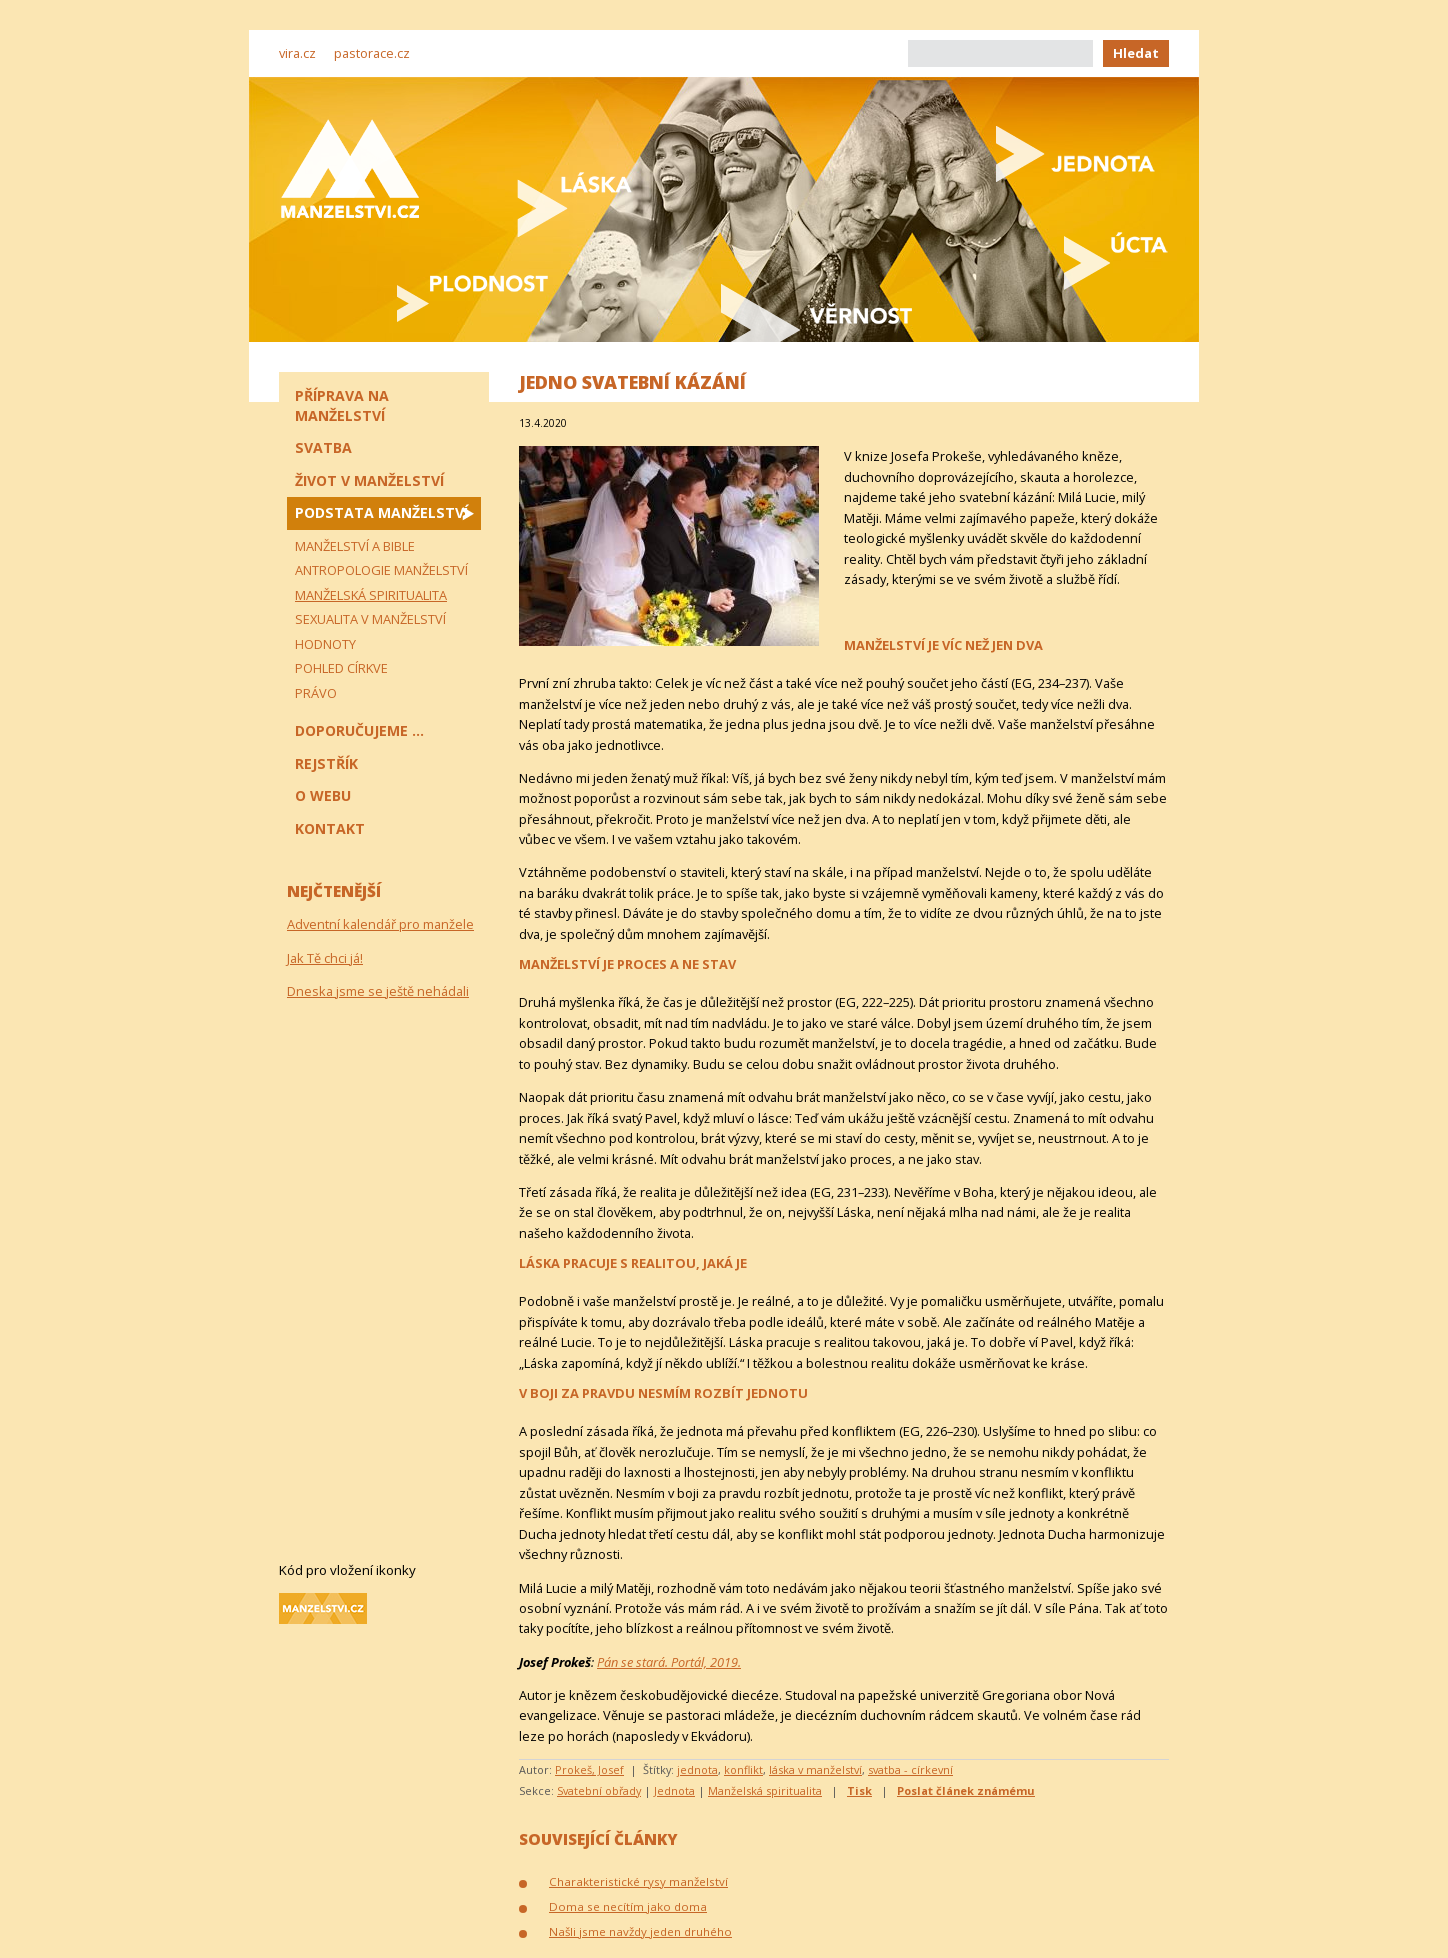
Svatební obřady (599, 1790)
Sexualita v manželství (370, 619)
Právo (316, 693)
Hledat (1136, 53)
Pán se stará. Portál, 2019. (669, 1662)
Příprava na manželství (342, 405)
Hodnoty (325, 644)
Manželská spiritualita (765, 1790)
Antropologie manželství (381, 570)
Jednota (674, 1790)
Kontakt (330, 828)
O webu (323, 795)
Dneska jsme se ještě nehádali (378, 991)
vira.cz (297, 53)
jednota (697, 1769)
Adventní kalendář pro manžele (380, 924)
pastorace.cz (372, 53)
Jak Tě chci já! (325, 958)
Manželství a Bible (355, 546)
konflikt (743, 1769)
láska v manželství (815, 1769)
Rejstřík (326, 763)
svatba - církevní (910, 1769)
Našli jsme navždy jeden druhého (640, 1931)
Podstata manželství (381, 512)
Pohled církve (341, 668)
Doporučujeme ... (359, 730)
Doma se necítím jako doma (628, 1906)
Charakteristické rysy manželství (638, 1881)
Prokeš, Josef (589, 1769)
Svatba (323, 447)
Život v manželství (369, 480)
